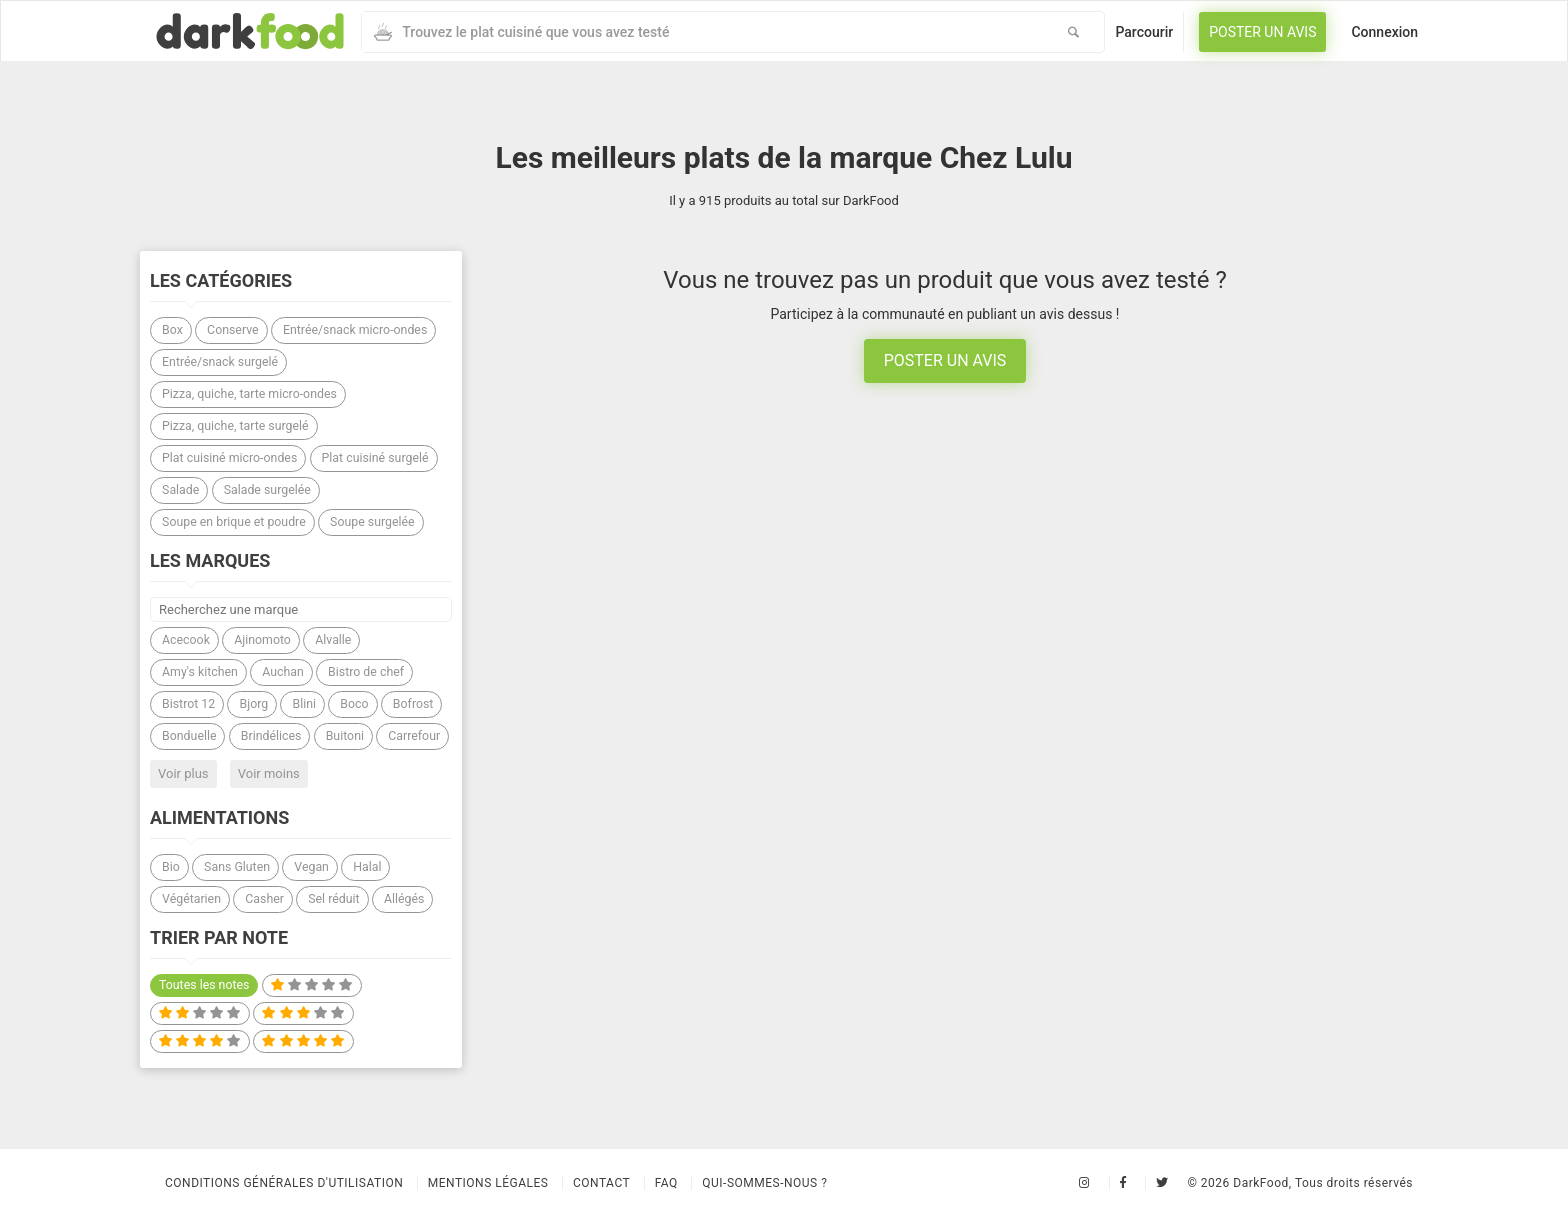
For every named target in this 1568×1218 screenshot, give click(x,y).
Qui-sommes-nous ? (764, 1183)
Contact (601, 1183)
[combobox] (702, 32)
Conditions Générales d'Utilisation (284, 1183)
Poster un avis (1262, 32)
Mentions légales (488, 1183)
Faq (666, 1183)
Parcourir (1144, 32)
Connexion (1384, 32)
